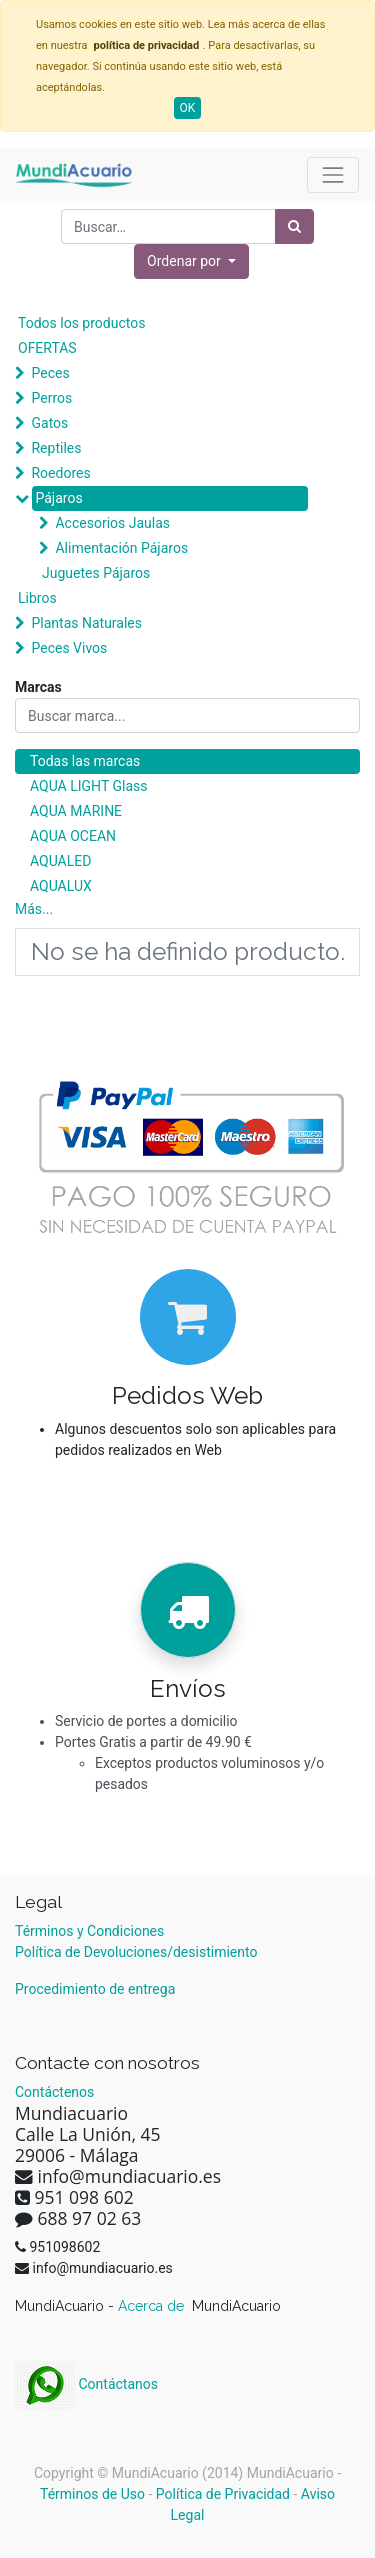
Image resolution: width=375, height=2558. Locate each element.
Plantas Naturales (86, 623)
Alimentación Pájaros (121, 548)
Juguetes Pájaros (96, 573)
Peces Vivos (69, 648)
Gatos (49, 423)
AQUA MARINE (76, 811)
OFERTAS (47, 348)
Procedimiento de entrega (95, 1989)
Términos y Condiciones (89, 1931)
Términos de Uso (92, 2494)
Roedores (60, 473)
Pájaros (58, 498)
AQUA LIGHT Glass (88, 786)
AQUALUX (61, 886)
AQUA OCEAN (73, 836)
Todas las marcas (85, 761)
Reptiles (56, 448)
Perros (51, 398)
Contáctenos (54, 2092)
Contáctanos (86, 2384)
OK (188, 108)
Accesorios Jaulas (112, 523)
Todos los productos (81, 323)
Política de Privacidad (223, 2494)
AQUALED (60, 861)
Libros (37, 598)
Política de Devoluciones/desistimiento (136, 1952)
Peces (50, 373)
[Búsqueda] (294, 226)
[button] (191, 261)
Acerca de (153, 2306)
